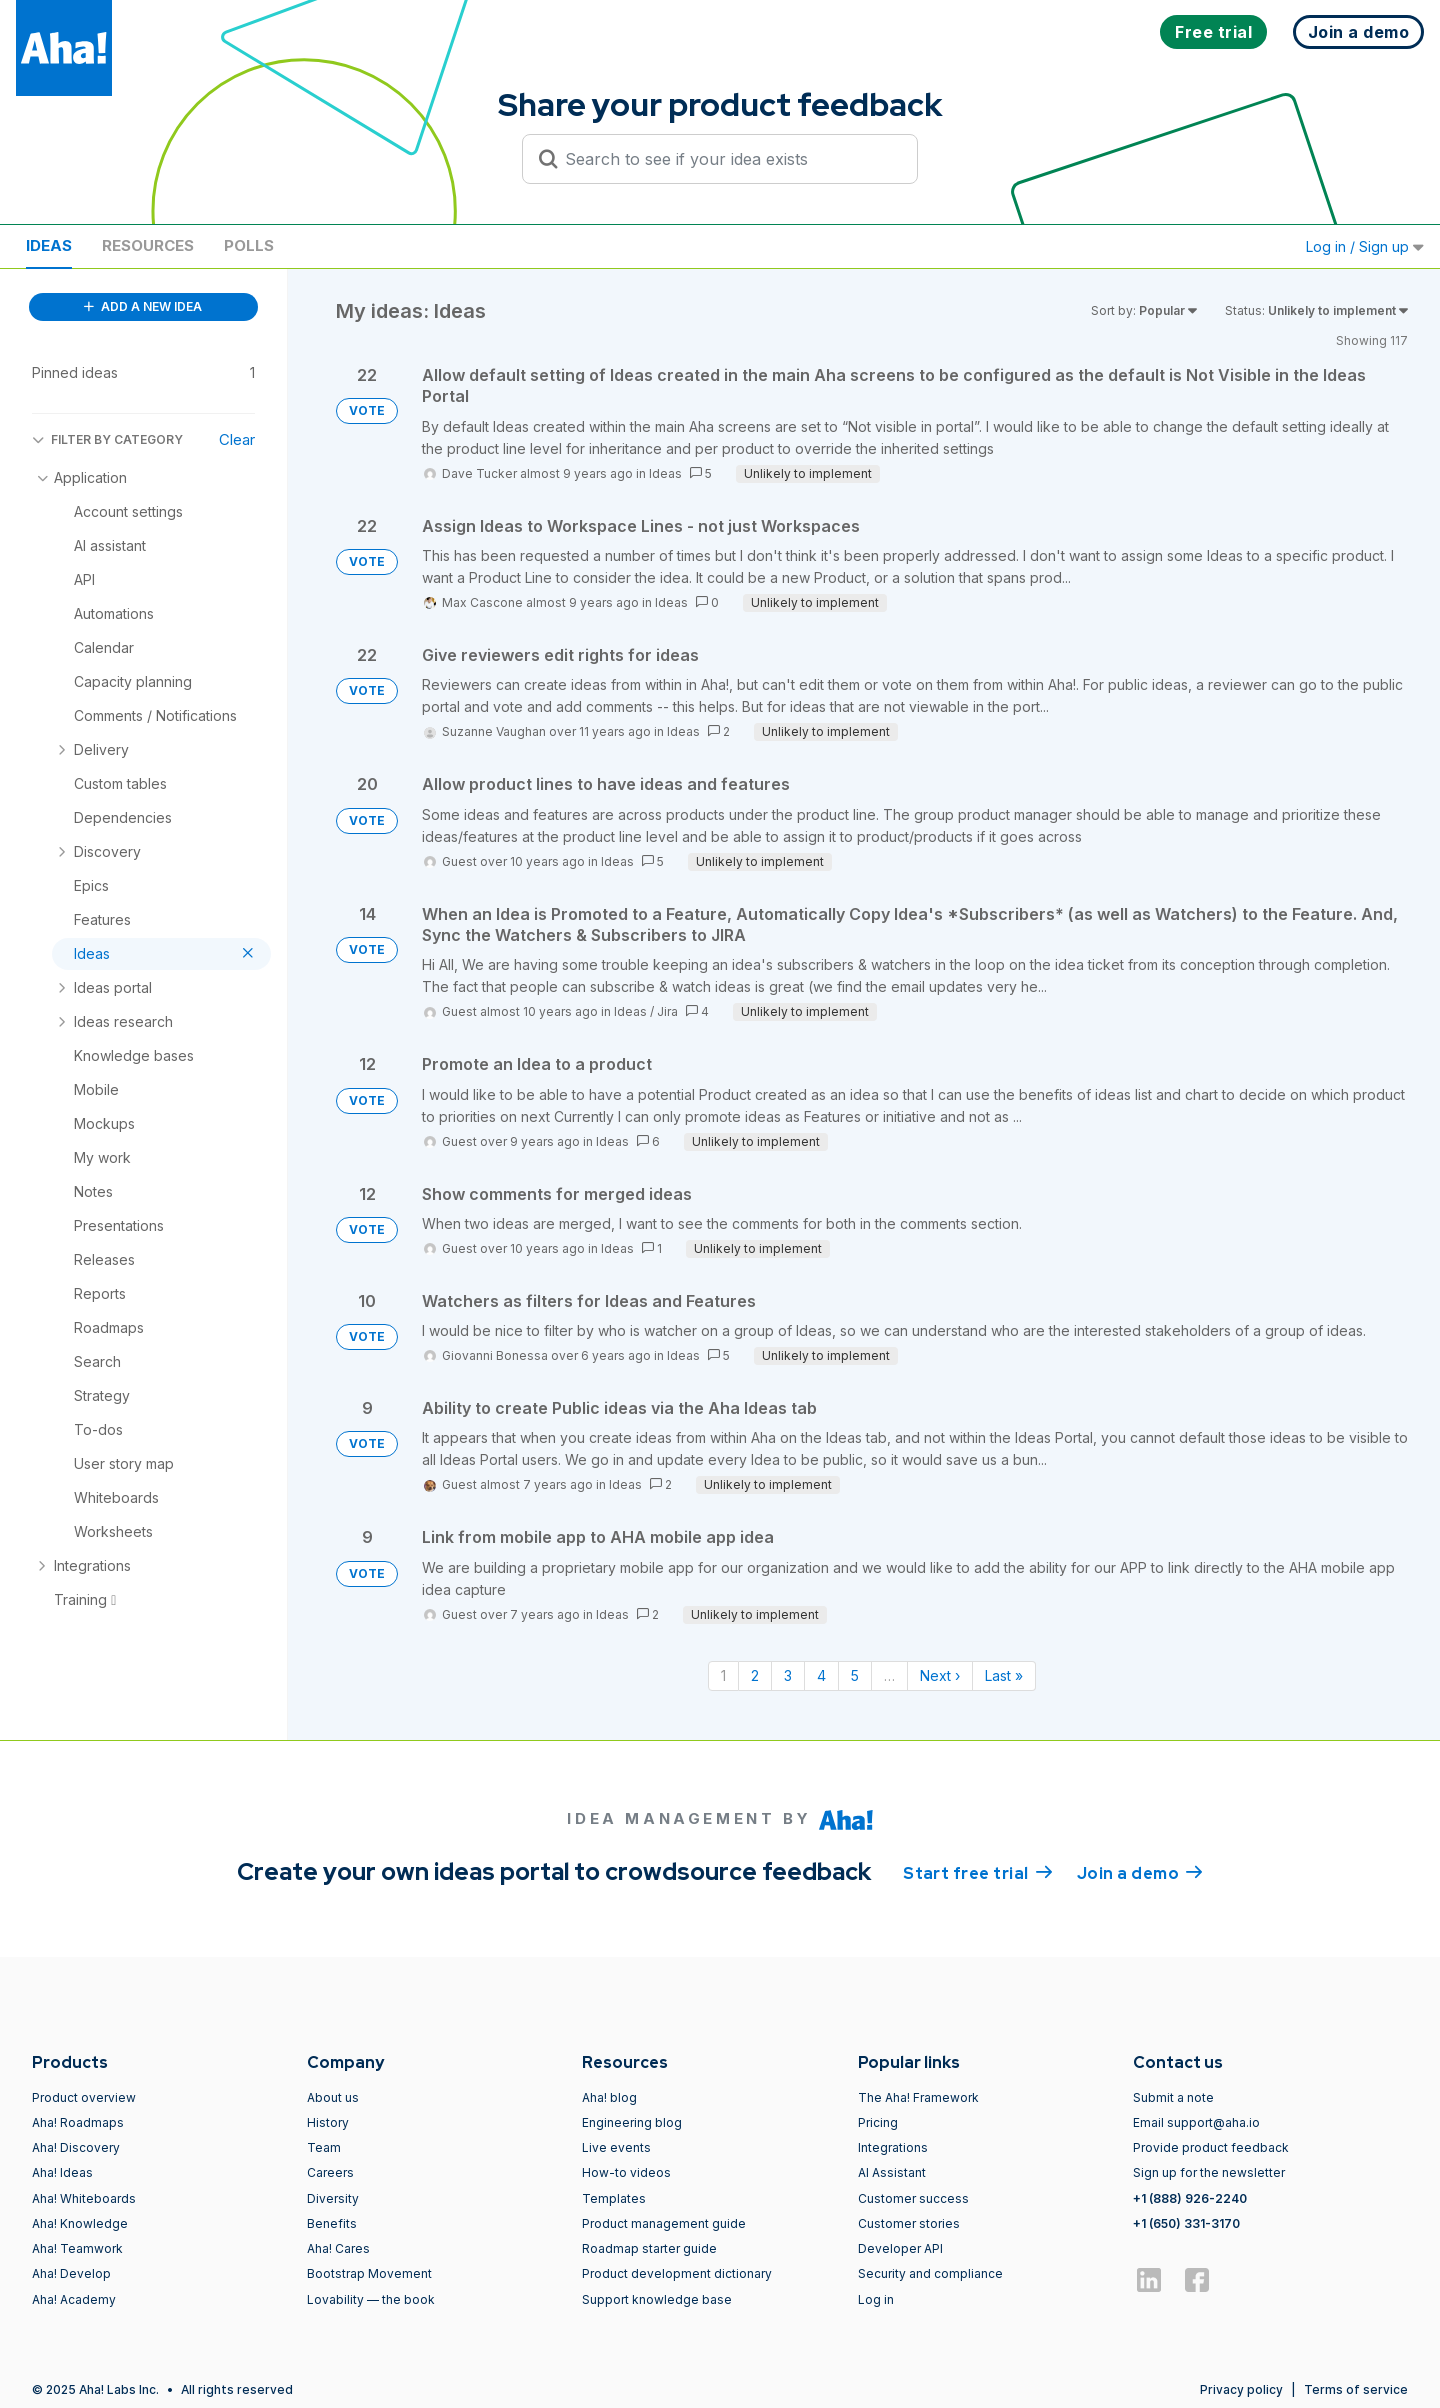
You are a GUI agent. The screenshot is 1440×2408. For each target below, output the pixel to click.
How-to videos (626, 2172)
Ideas (49, 245)
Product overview (84, 2097)
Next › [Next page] (940, 1675)
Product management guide (664, 2223)
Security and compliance (930, 2273)
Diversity (333, 2198)
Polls (249, 245)
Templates (614, 2198)
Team (324, 2147)
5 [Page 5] (855, 1675)
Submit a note (1173, 2097)
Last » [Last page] (1004, 1675)
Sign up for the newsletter (1209, 2172)
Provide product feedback (1211, 2147)
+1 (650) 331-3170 (1186, 2223)
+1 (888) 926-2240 (1190, 2198)
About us (333, 2097)
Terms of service (1356, 2389)
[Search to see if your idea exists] (729, 159)
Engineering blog (632, 2122)
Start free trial (978, 1872)
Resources (148, 245)
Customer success (913, 2198)
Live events (616, 2147)
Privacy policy (1241, 2389)
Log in (876, 2299)
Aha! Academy (74, 2299)
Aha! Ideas (62, 2172)
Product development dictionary (677, 2273)
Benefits (332, 2223)
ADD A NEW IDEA (143, 306)
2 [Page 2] (755, 1675)
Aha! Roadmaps (78, 2122)
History (328, 2122)
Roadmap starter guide (649, 2248)
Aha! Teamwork (77, 2248)
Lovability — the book (371, 2299)
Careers (330, 2172)
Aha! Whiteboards (84, 2198)
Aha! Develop (71, 2273)
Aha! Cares (338, 2248)
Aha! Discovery (76, 2147)
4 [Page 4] (821, 1675)
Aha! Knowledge (80, 2223)
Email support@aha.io (1196, 2122)
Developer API (900, 2248)
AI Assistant (892, 2172)
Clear (237, 439)
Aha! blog (609, 2097)
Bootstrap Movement (369, 2273)
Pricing (878, 2122)
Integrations (893, 2147)
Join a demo (1140, 1872)
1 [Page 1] (723, 1675)
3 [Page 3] (788, 1675)
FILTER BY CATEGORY (107, 439)
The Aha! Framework (918, 2097)
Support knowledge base (657, 2299)
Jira (667, 1011)
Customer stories (909, 2223)
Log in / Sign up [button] (1365, 246)
